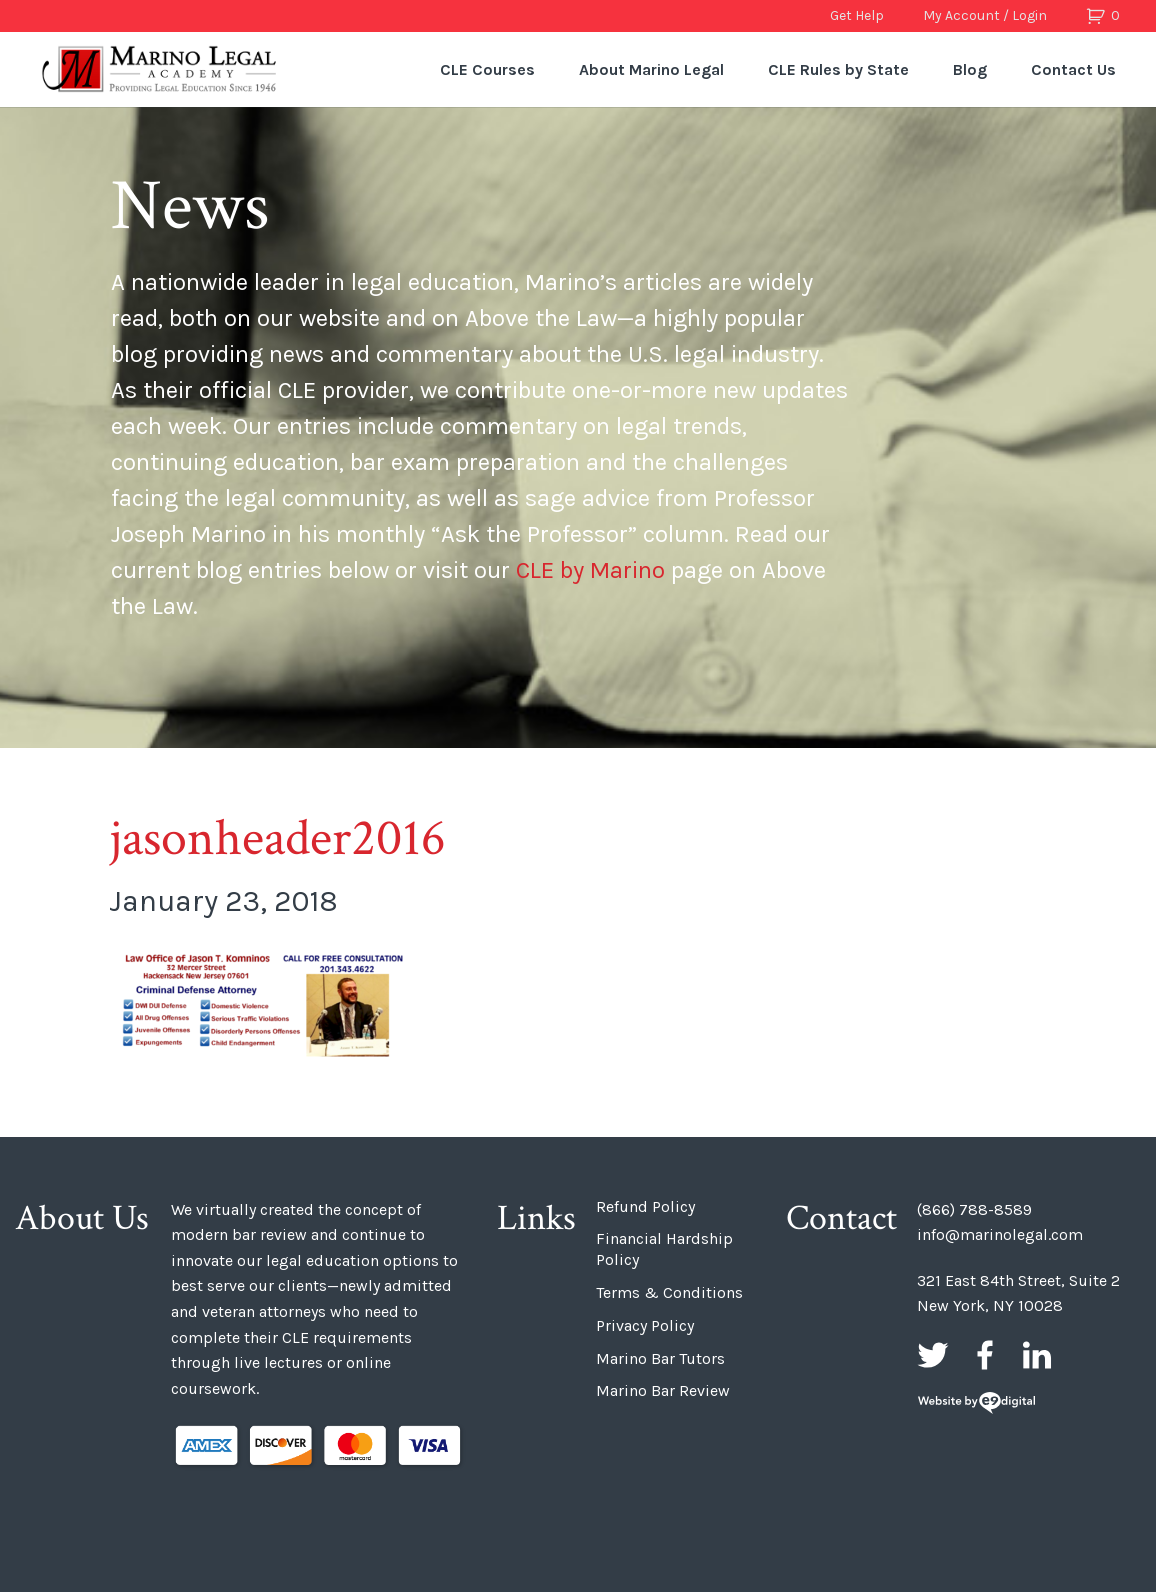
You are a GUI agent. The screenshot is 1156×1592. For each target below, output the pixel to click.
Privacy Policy (645, 1325)
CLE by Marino (590, 570)
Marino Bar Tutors (660, 1358)
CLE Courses (487, 69)
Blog (970, 69)
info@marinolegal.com (1000, 1234)
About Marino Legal (651, 69)
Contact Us (1073, 69)
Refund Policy (645, 1206)
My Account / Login (985, 15)
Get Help (857, 15)
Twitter (933, 1355)
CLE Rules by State (838, 69)
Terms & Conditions (669, 1292)
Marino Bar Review (663, 1390)
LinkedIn (1037, 1355)
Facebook (985, 1355)
